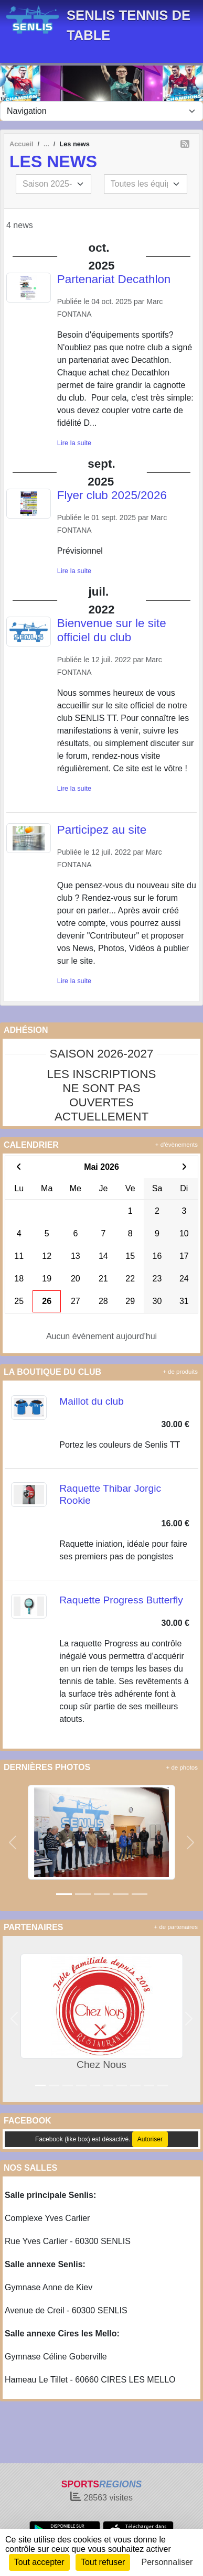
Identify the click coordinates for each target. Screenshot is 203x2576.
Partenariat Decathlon (114, 279)
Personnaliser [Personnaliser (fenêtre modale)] (167, 2562)
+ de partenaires (176, 1927)
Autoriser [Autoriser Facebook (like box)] (150, 2139)
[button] (13, 1842)
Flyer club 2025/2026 (112, 495)
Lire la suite (74, 443)
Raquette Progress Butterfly (121, 1599)
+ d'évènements (176, 1144)
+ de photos (182, 1767)
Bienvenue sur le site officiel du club (111, 630)
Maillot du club (91, 1401)
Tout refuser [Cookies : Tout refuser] (103, 2562)
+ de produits (180, 1371)
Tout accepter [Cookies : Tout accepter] (39, 2562)
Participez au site (102, 829)
